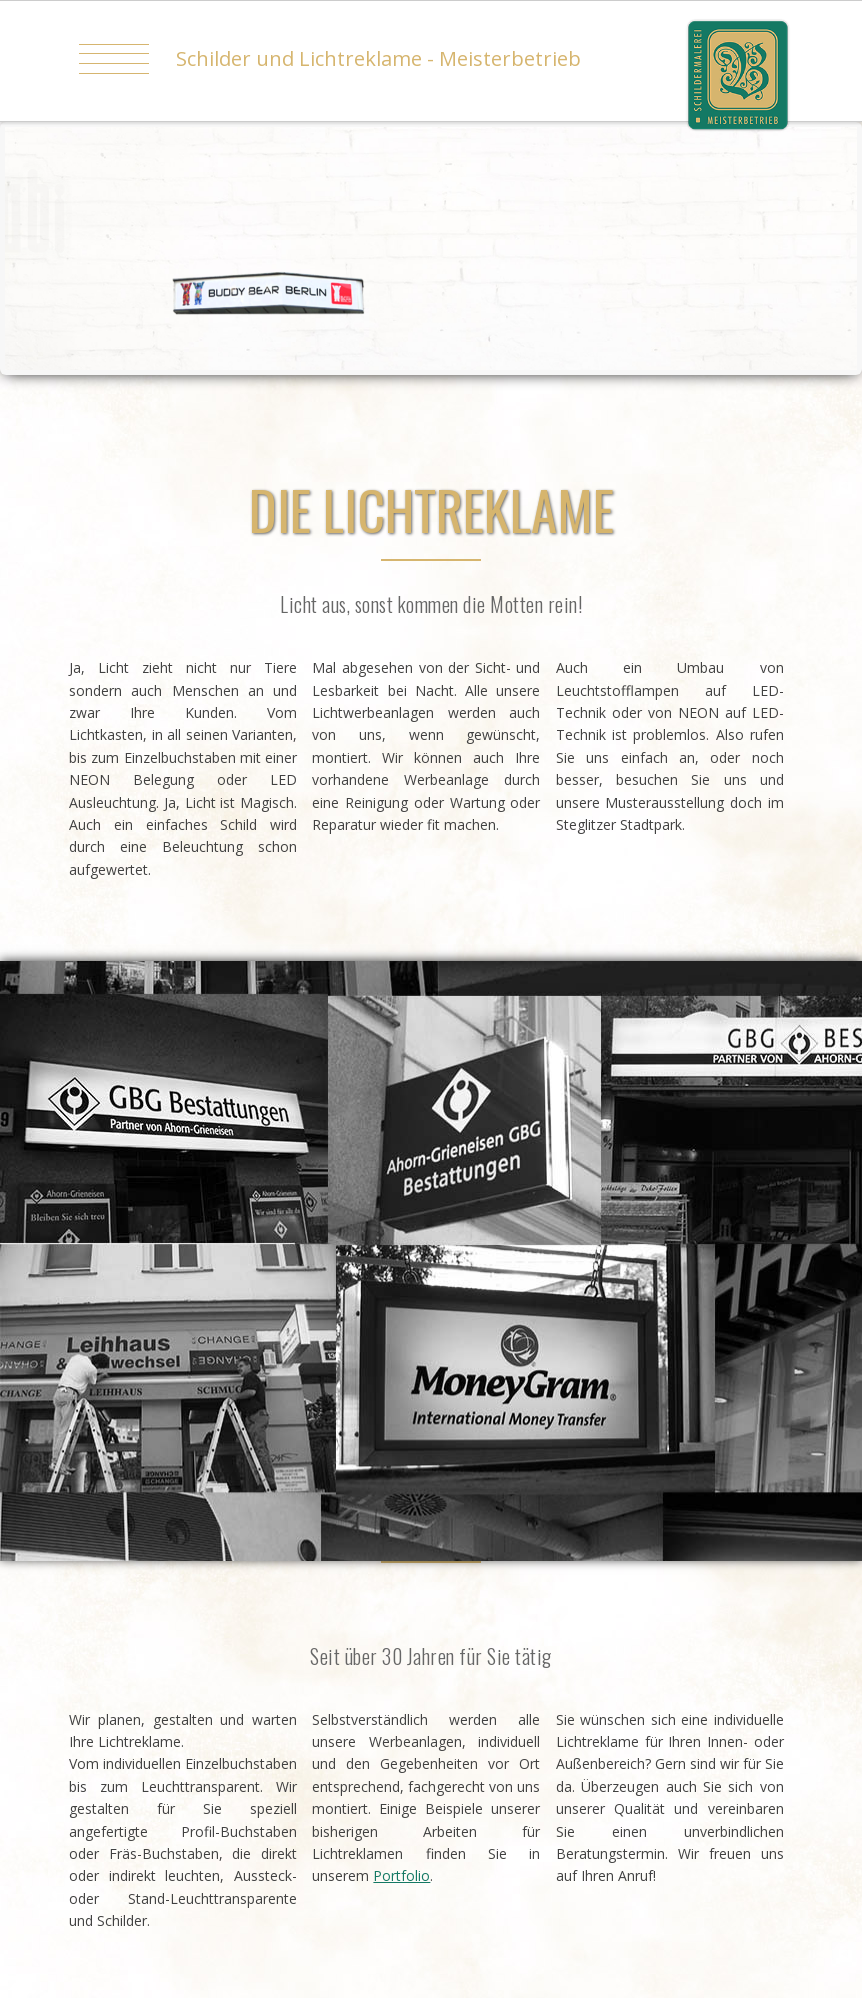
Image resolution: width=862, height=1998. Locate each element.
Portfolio (401, 1875)
